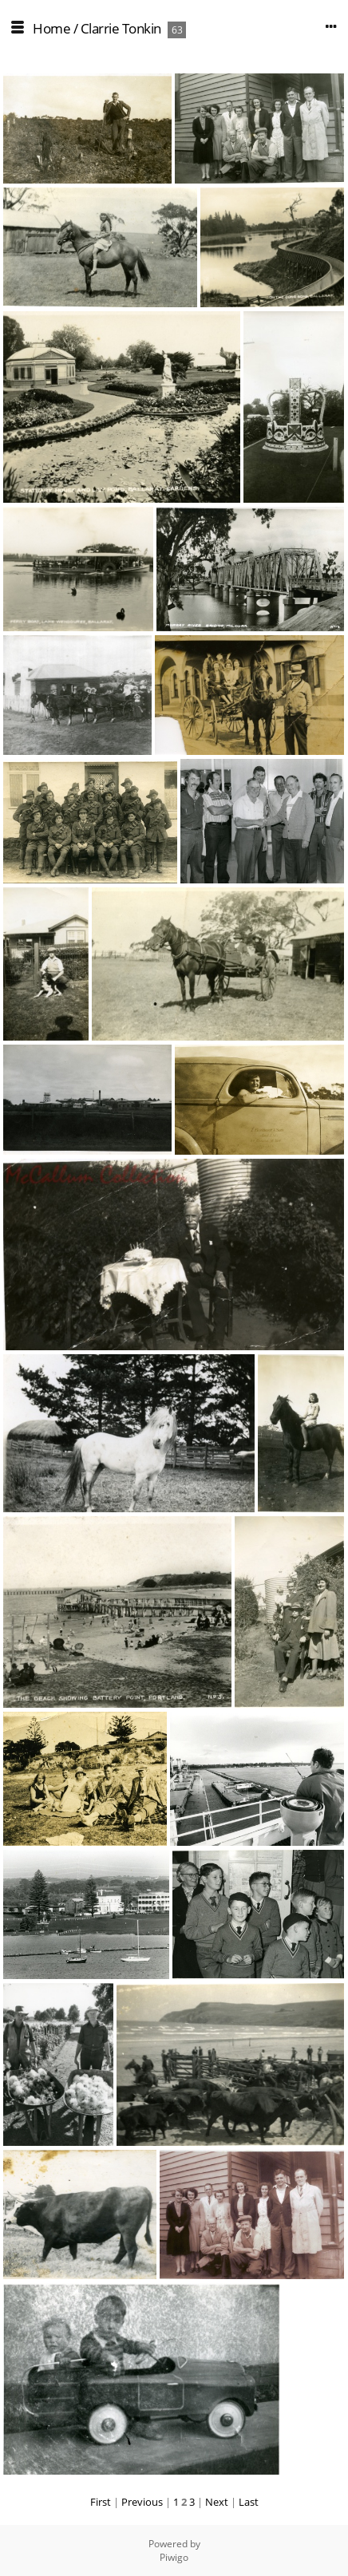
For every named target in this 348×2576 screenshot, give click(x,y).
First (100, 2502)
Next (216, 2502)
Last (249, 2502)
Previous (142, 2502)
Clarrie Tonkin (121, 28)
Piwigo (174, 2557)
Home (51, 28)
